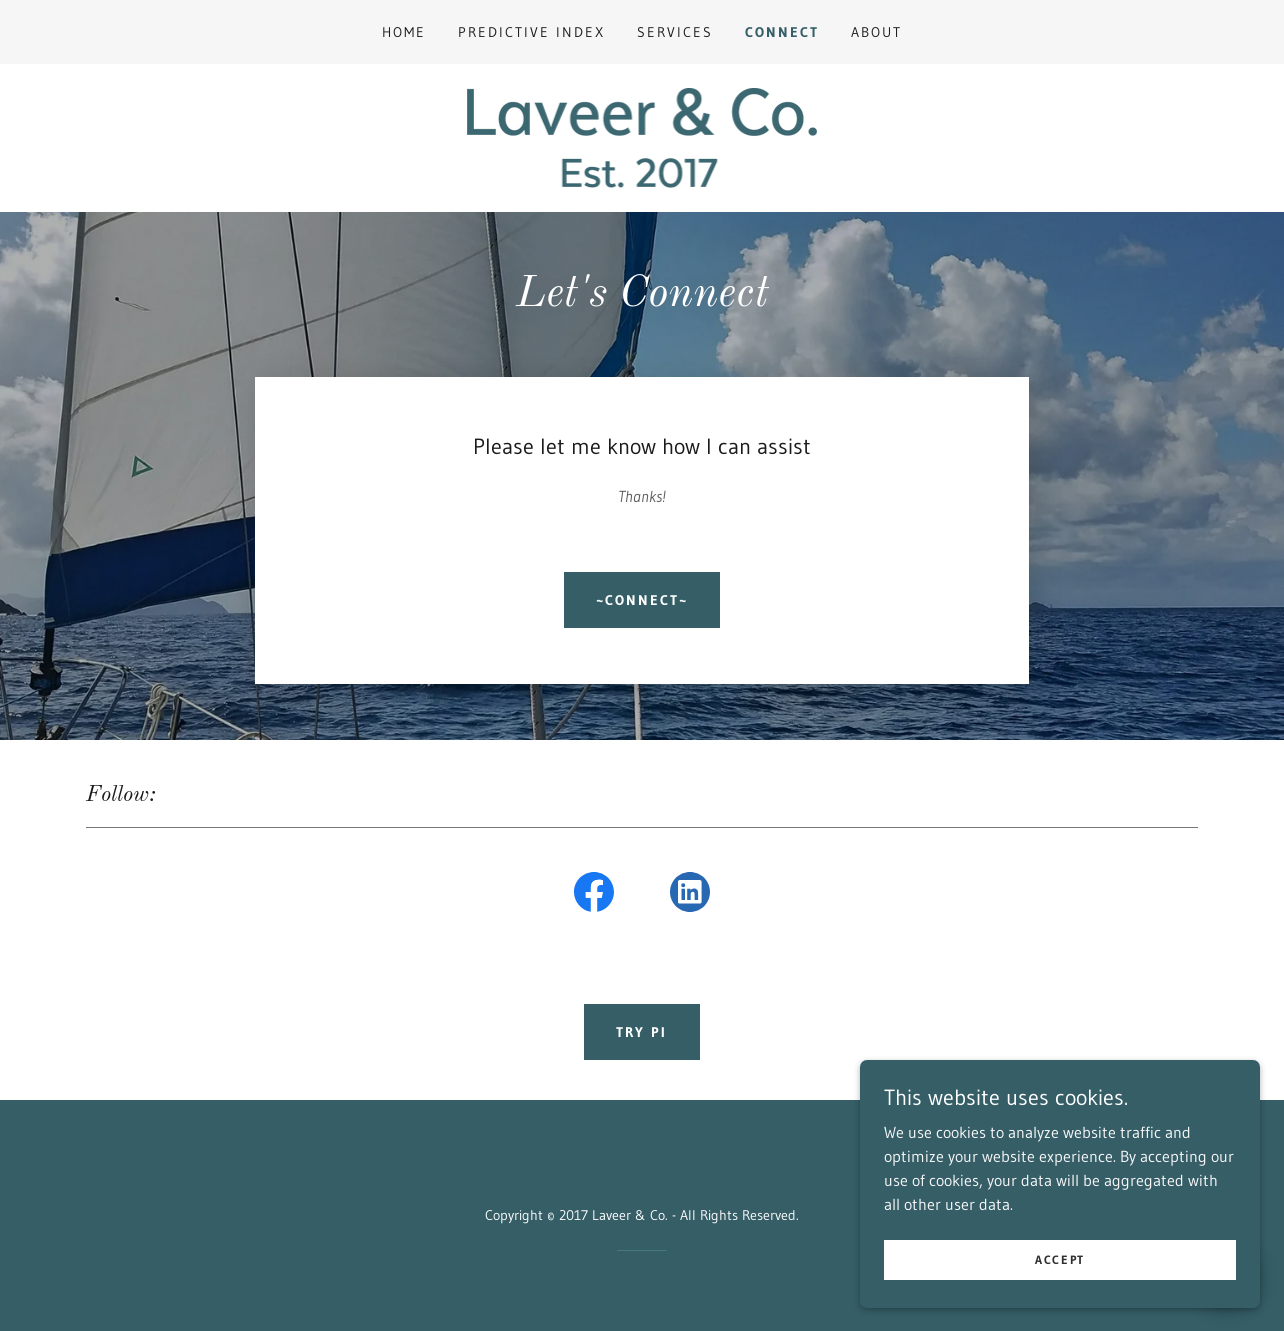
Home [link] (404, 32)
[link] (642, 136)
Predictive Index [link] (531, 32)
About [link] (876, 32)
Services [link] (675, 32)
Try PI (641, 1032)
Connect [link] (782, 32)
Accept (1060, 1259)
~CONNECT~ (642, 600)
